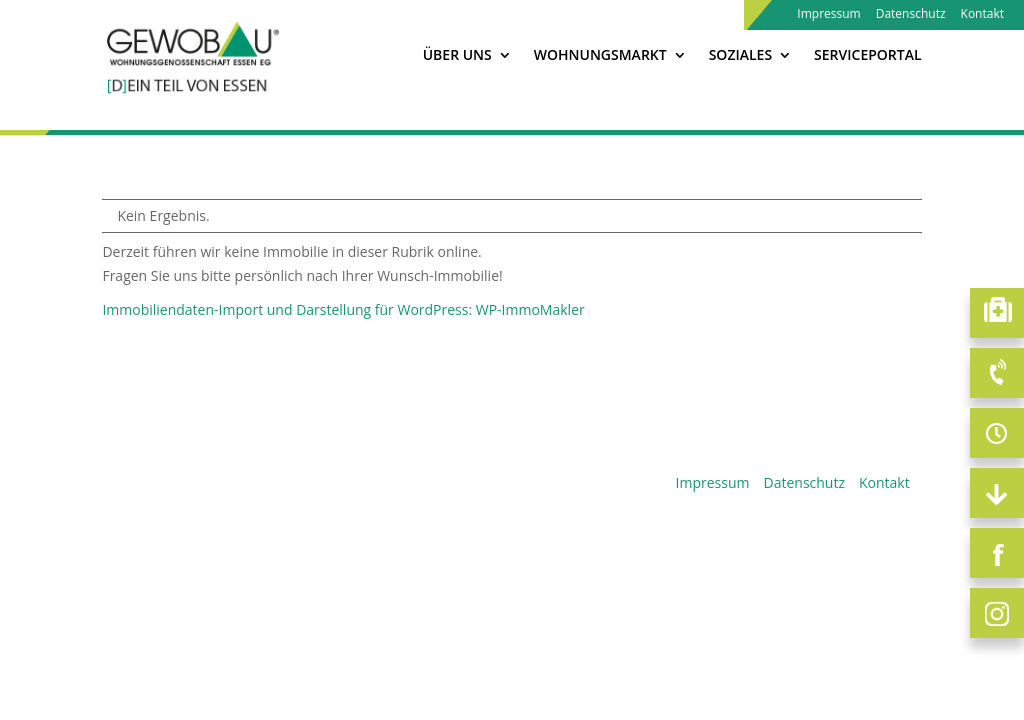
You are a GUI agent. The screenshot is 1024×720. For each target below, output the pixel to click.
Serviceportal (867, 56)
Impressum (828, 15)
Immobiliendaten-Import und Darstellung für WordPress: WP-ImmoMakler (343, 309)
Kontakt (982, 15)
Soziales (740, 56)
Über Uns (457, 56)
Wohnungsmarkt (600, 56)
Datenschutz (911, 15)
